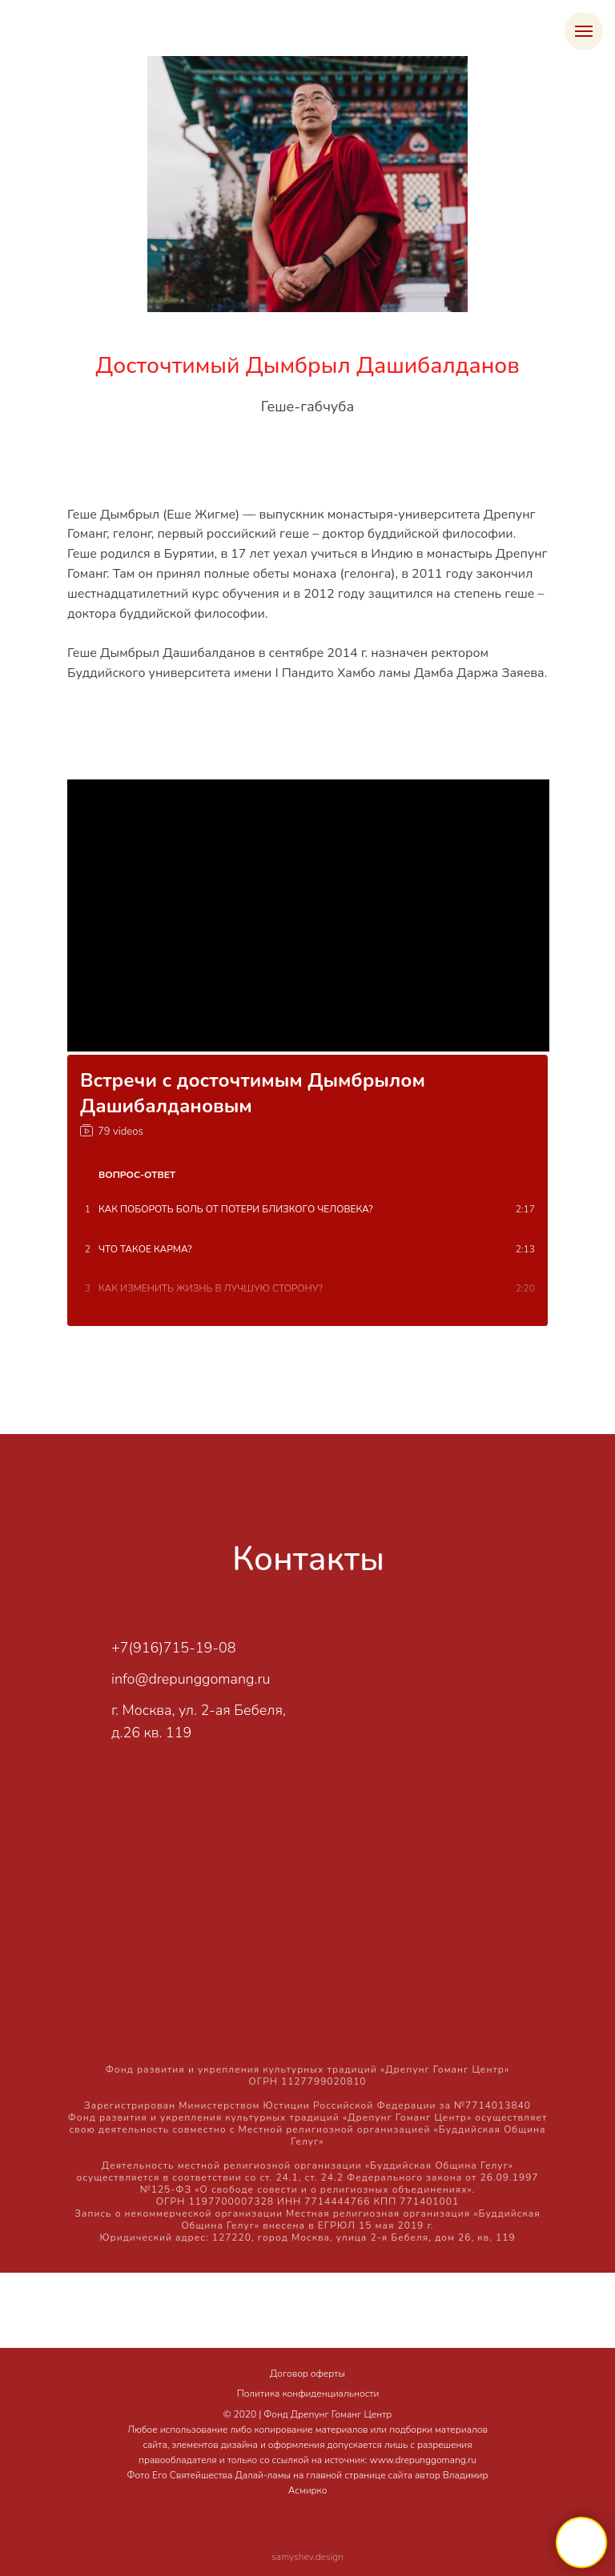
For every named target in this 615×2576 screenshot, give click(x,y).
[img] (351, 1654)
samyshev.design (307, 2556)
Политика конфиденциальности (308, 2393)
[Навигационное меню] (584, 31)
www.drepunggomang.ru (423, 2460)
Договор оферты (307, 2373)
